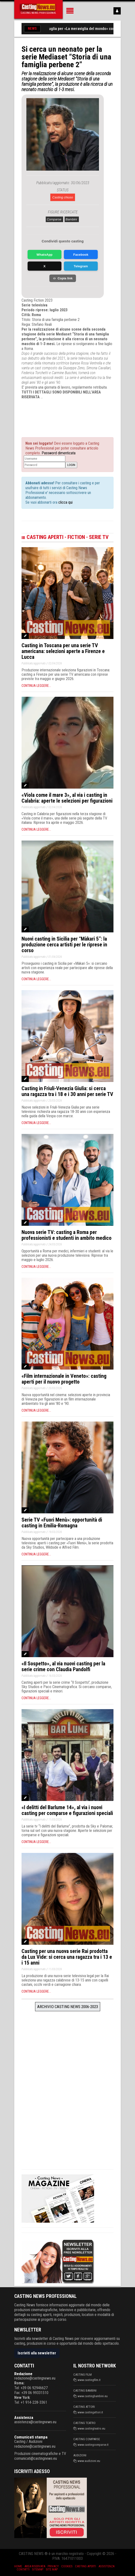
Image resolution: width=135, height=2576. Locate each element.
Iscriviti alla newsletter (37, 2353)
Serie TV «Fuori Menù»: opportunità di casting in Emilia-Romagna (62, 1523)
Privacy (53, 2566)
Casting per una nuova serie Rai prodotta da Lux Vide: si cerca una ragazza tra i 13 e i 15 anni (67, 1957)
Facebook (80, 254)
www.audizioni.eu (89, 2461)
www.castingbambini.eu (93, 2396)
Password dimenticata (58, 453)
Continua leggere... (36, 686)
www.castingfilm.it (89, 2380)
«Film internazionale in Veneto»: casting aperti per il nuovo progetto (64, 1379)
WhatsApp (44, 254)
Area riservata (34, 2566)
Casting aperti (85, 2566)
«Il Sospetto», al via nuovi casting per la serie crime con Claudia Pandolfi (63, 1666)
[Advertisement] (70, 414)
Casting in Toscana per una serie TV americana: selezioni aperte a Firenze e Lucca (63, 651)
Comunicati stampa (30, 2437)
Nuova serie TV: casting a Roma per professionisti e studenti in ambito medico (67, 1235)
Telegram (81, 266)
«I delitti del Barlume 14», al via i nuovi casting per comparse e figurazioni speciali (67, 1810)
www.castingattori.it (90, 2412)
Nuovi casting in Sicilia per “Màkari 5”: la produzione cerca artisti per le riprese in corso (64, 944)
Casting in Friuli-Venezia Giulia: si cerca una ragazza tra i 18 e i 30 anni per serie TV (67, 1091)
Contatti (23, 2569)
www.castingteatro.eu (91, 2428)
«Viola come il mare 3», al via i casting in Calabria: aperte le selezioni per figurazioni (67, 798)
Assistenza (23, 2417)
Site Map (52, 2569)
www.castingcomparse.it (93, 2444)
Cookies (67, 2566)
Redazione (23, 2373)
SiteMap (37, 2569)
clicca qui (65, 502)
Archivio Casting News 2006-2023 (67, 2006)
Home (18, 2566)
